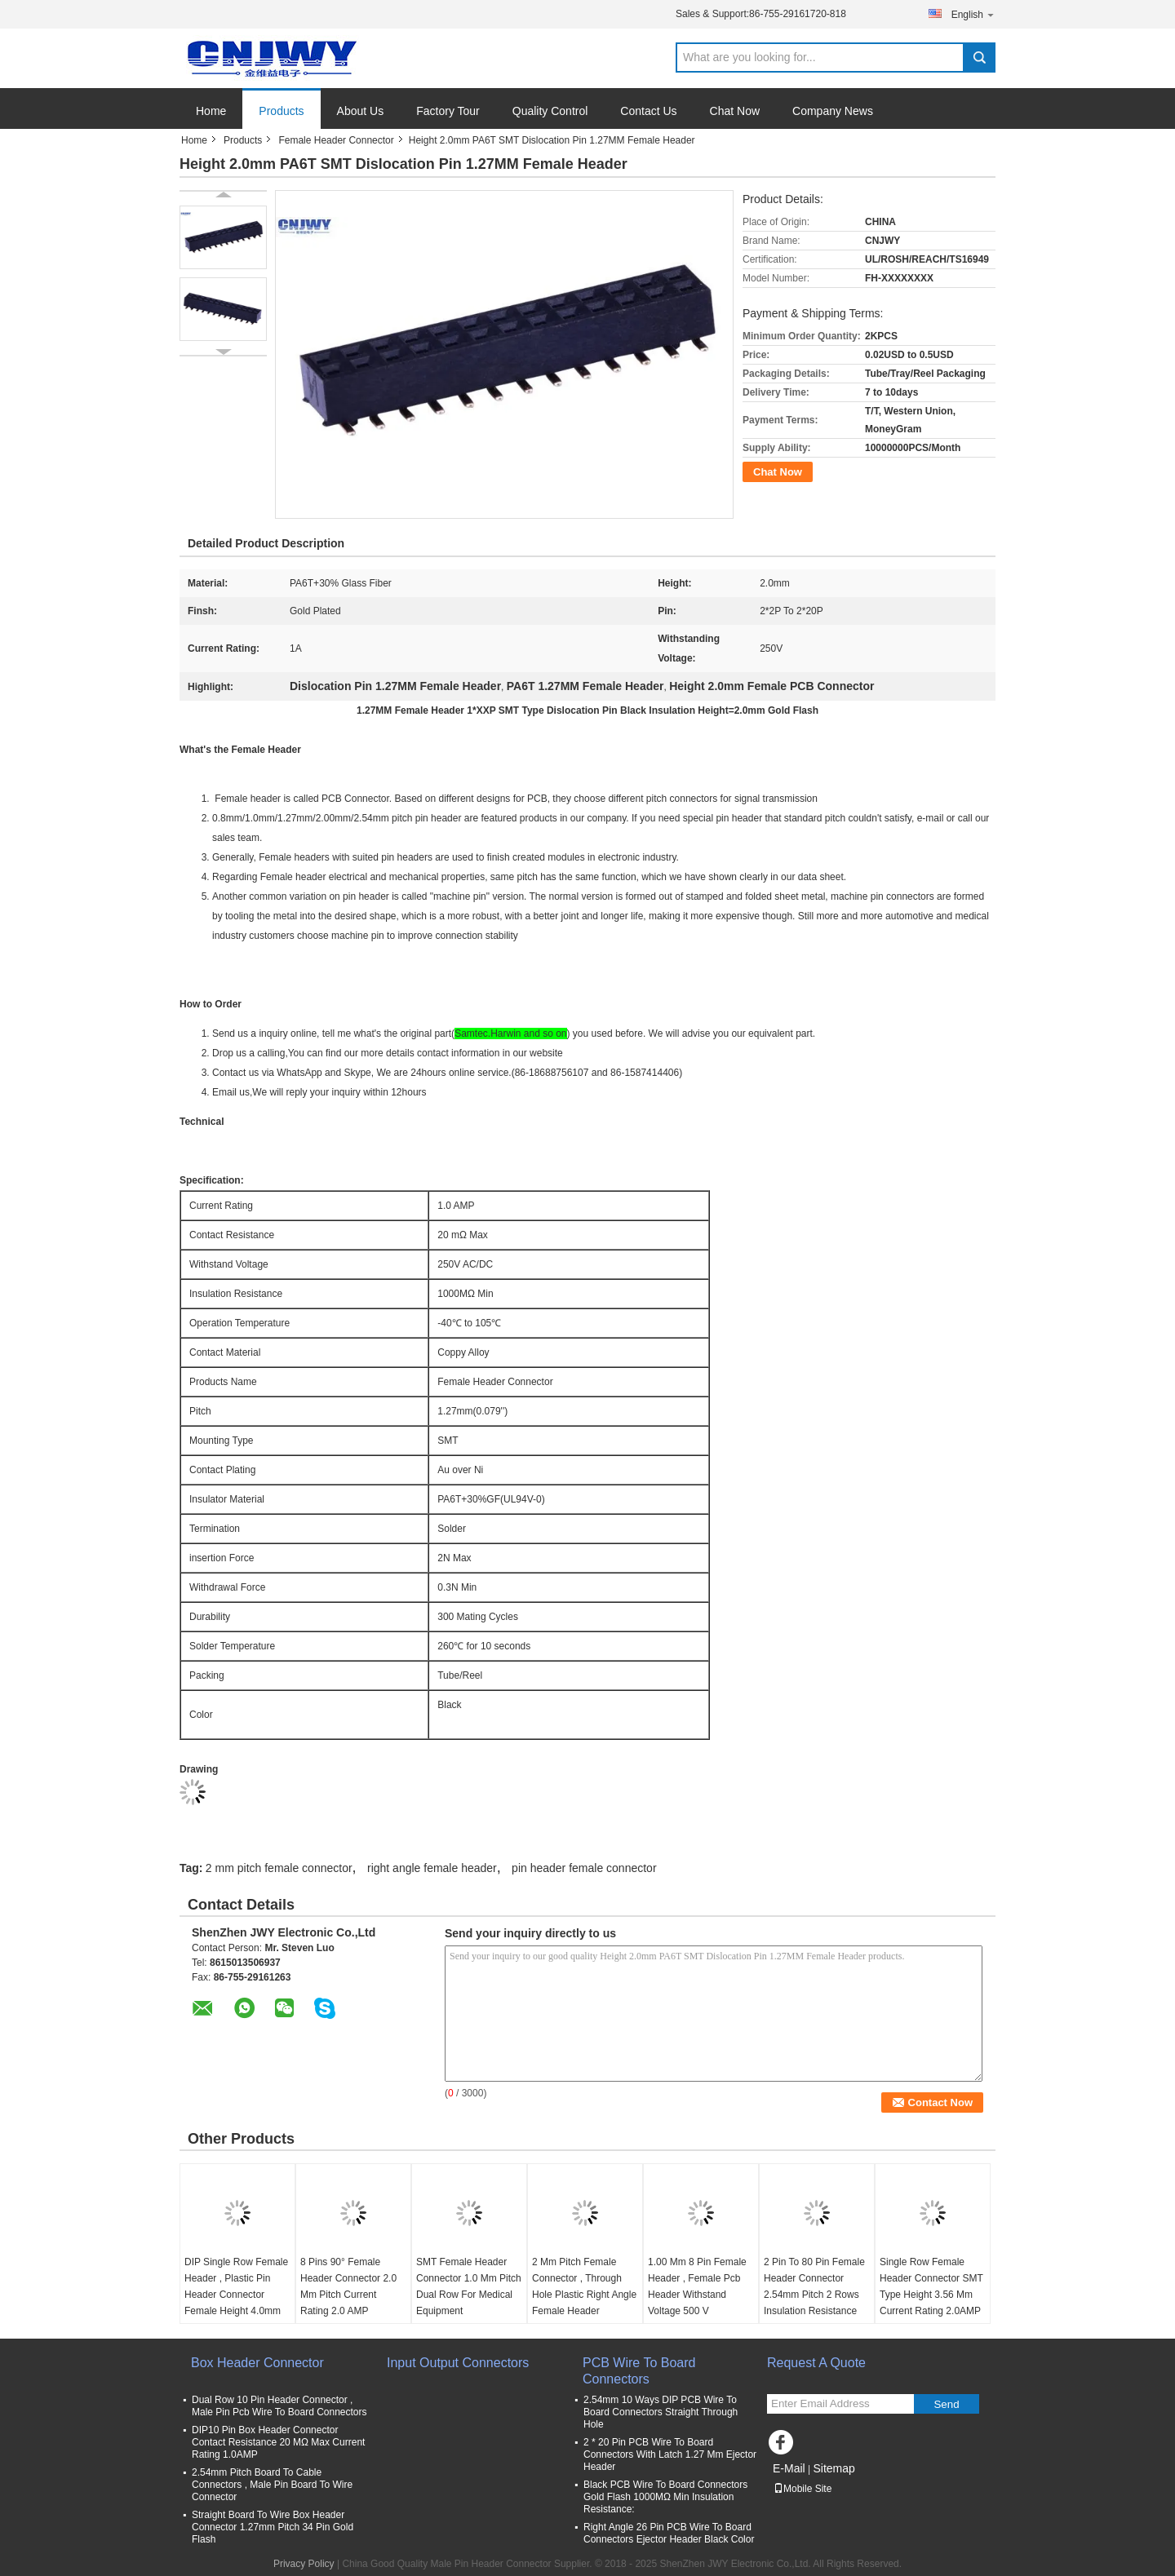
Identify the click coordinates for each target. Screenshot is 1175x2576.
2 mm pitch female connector (279, 1867)
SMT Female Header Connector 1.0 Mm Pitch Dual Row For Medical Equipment (468, 2286)
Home (211, 110)
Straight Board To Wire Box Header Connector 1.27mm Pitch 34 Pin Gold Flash (272, 2527)
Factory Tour (448, 110)
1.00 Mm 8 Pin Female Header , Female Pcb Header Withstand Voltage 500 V (697, 2286)
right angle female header (432, 1867)
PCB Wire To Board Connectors (639, 2371)
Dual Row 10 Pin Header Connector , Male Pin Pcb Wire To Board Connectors (279, 2406)
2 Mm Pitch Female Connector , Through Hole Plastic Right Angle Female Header (584, 2286)
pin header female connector (584, 1867)
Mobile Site (802, 2488)
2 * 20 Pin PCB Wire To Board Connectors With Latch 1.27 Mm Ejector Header (669, 2454)
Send (946, 2404)
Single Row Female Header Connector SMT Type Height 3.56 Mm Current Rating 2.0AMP (931, 2286)
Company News (832, 110)
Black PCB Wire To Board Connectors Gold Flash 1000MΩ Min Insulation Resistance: (665, 2497)
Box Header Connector (257, 2363)
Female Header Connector (335, 140)
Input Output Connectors (458, 2363)
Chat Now (735, 110)
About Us (360, 110)
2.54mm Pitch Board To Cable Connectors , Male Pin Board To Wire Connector (272, 2485)
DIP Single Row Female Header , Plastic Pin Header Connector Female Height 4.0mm (236, 2286)
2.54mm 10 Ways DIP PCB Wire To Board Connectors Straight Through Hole (660, 2412)
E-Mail (789, 2468)
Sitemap (833, 2468)
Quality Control (550, 110)
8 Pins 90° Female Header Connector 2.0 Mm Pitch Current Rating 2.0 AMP (348, 2286)
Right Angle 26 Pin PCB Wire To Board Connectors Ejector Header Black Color (668, 2533)
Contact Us (648, 110)
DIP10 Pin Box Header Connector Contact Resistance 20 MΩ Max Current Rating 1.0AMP (278, 2442)
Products (281, 110)
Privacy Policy (304, 2563)
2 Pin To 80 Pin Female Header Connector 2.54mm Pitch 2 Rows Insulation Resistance (814, 2286)
